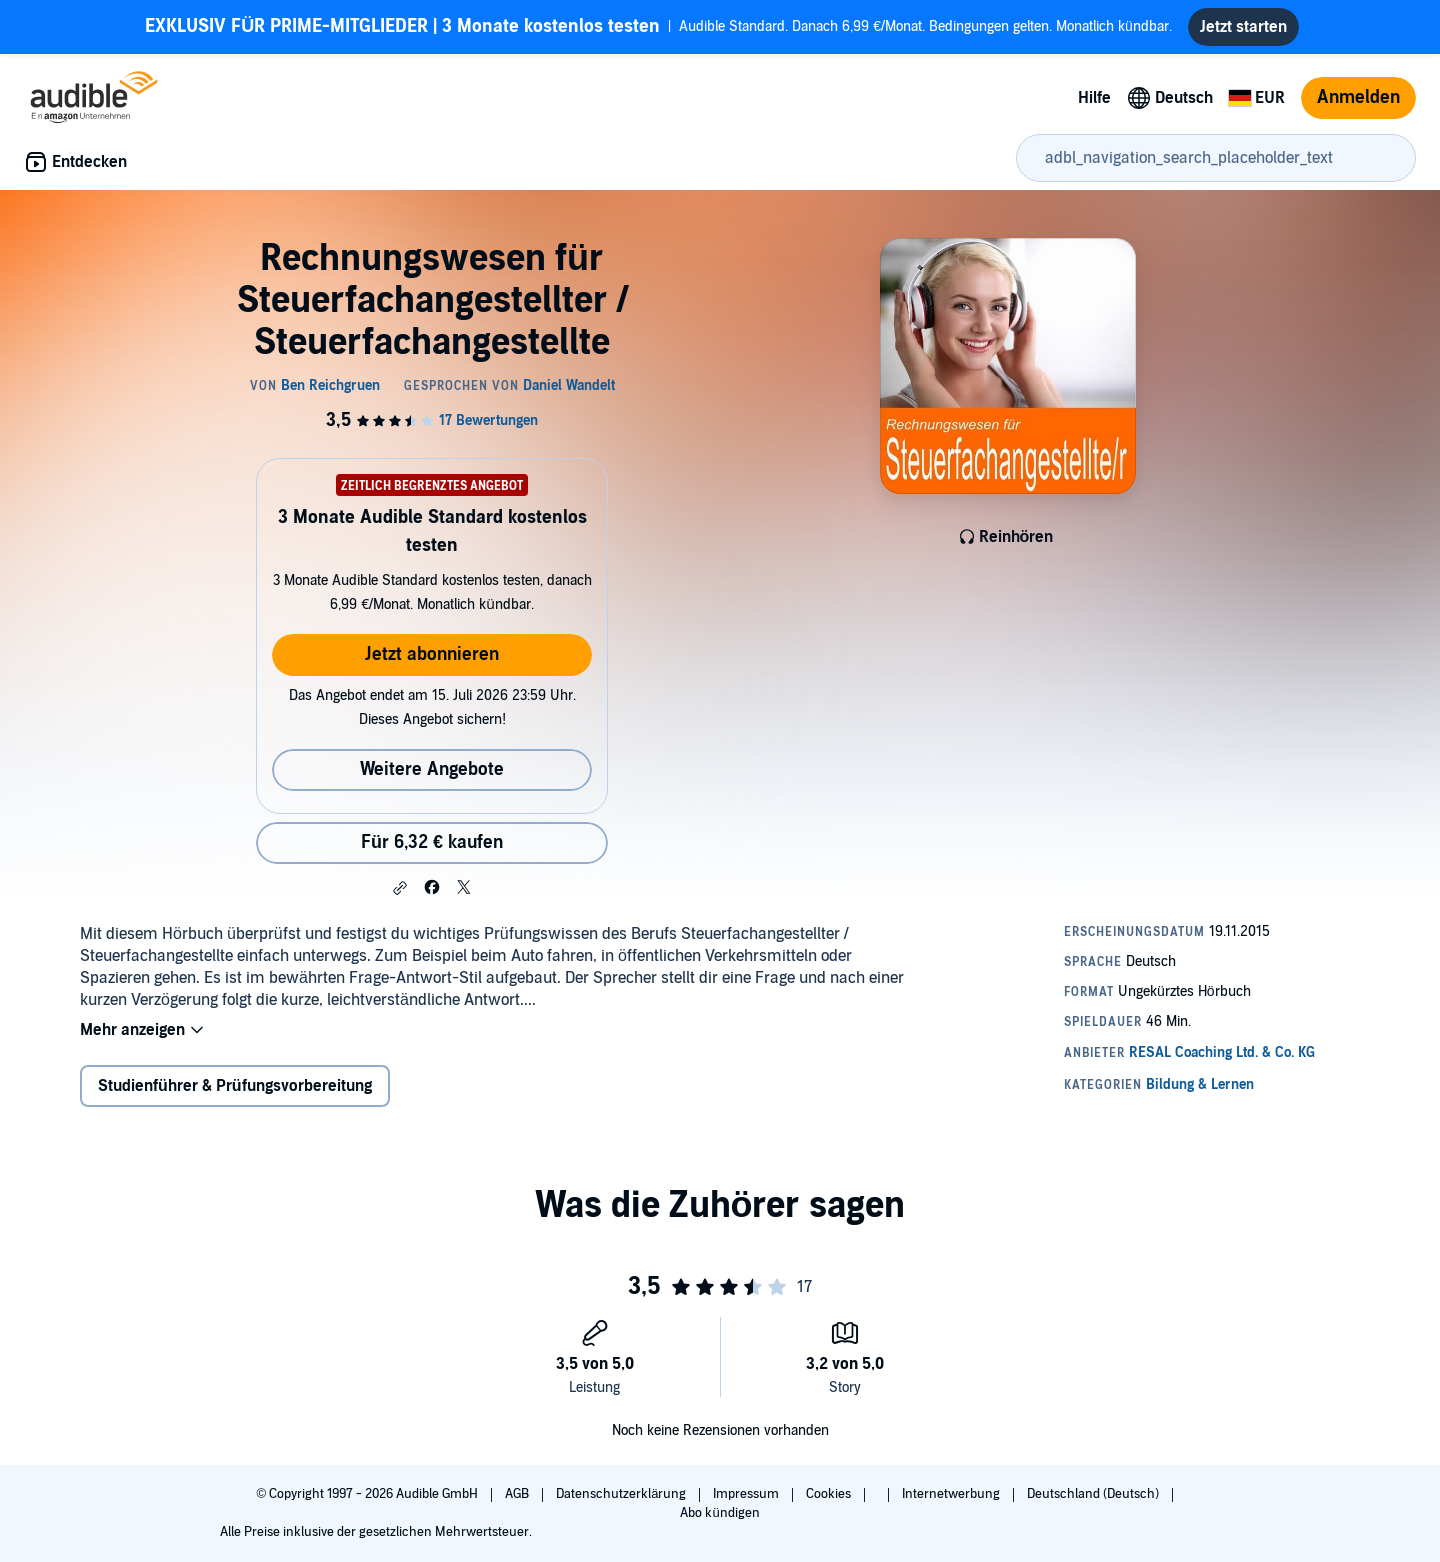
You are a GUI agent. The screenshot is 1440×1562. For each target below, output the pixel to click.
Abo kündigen (719, 1513)
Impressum (747, 1494)
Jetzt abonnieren (432, 654)
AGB (518, 1494)
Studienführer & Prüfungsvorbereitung (235, 1086)
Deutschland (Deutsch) (1094, 1494)
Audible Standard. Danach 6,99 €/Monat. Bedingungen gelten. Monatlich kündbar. (658, 27)
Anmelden (1358, 97)
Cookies (830, 1494)
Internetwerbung (952, 1494)
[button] (400, 888)
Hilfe (1094, 98)
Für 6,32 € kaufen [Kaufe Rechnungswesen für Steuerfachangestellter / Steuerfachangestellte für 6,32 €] (432, 842)
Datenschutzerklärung (622, 1494)
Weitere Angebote (432, 769)
